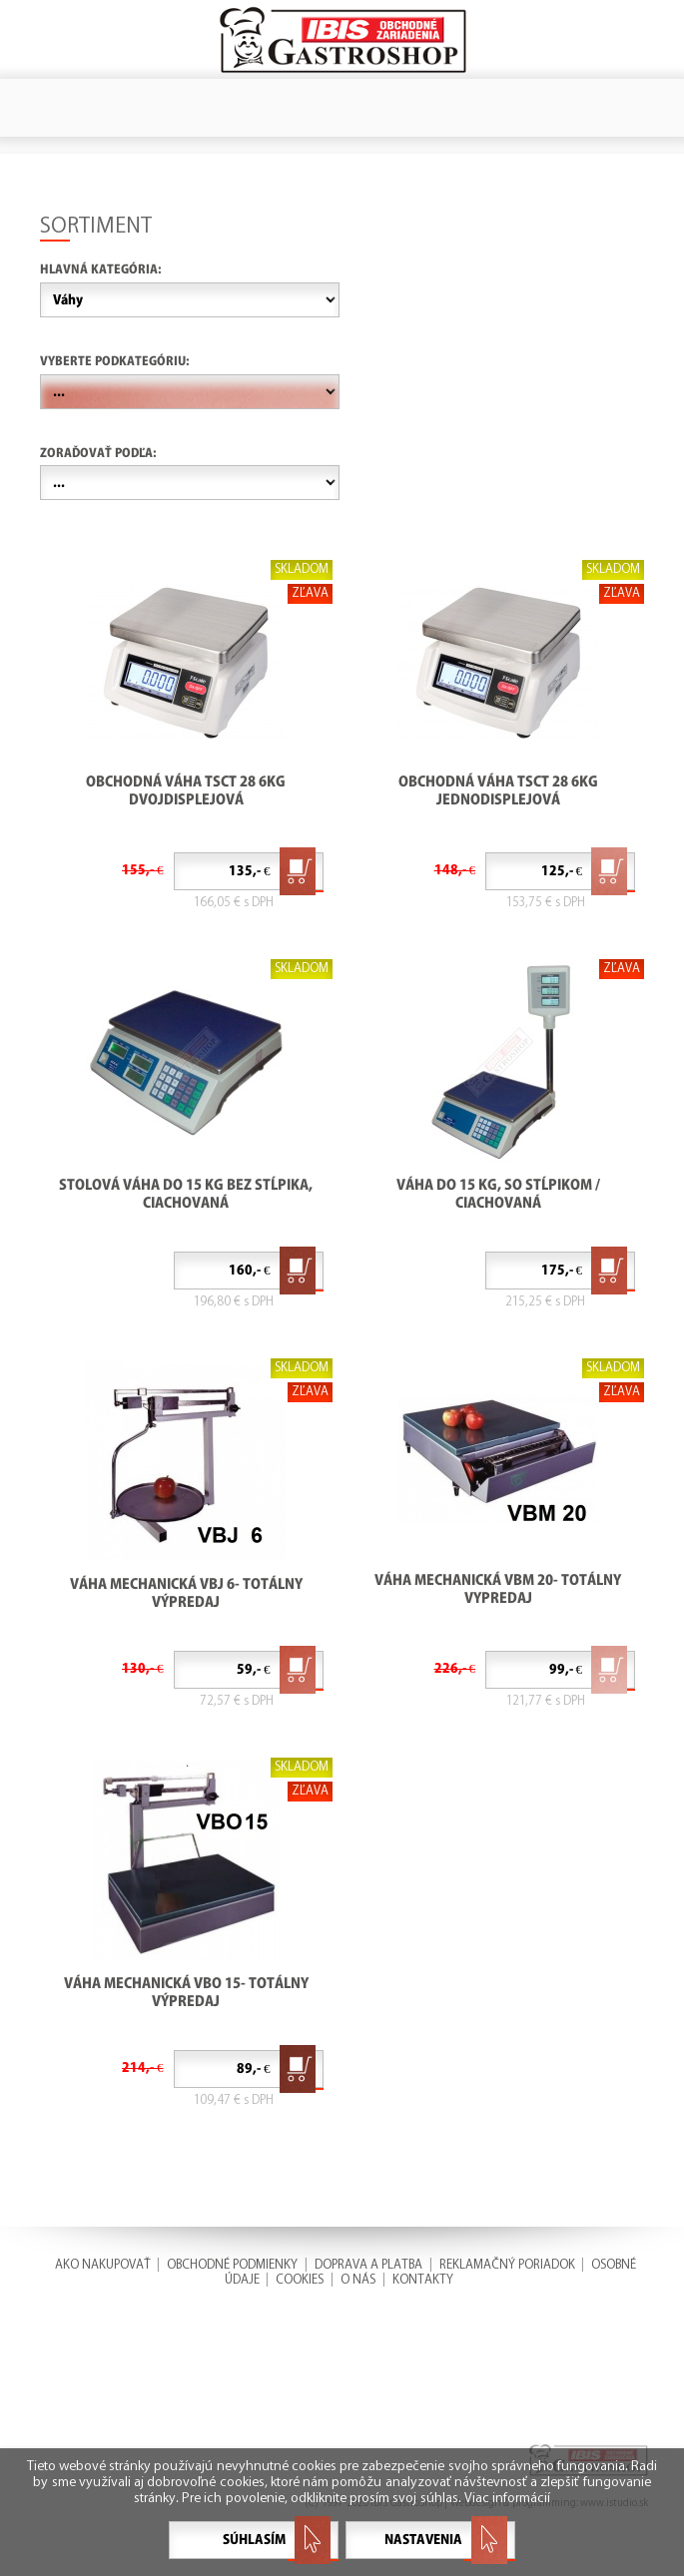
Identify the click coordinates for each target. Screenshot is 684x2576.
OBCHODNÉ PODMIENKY (232, 2264)
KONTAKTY (422, 2279)
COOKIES (300, 2279)
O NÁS (358, 2279)
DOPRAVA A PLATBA (368, 2264)
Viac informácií (507, 2498)
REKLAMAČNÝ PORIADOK (507, 2264)
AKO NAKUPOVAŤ (103, 2264)
